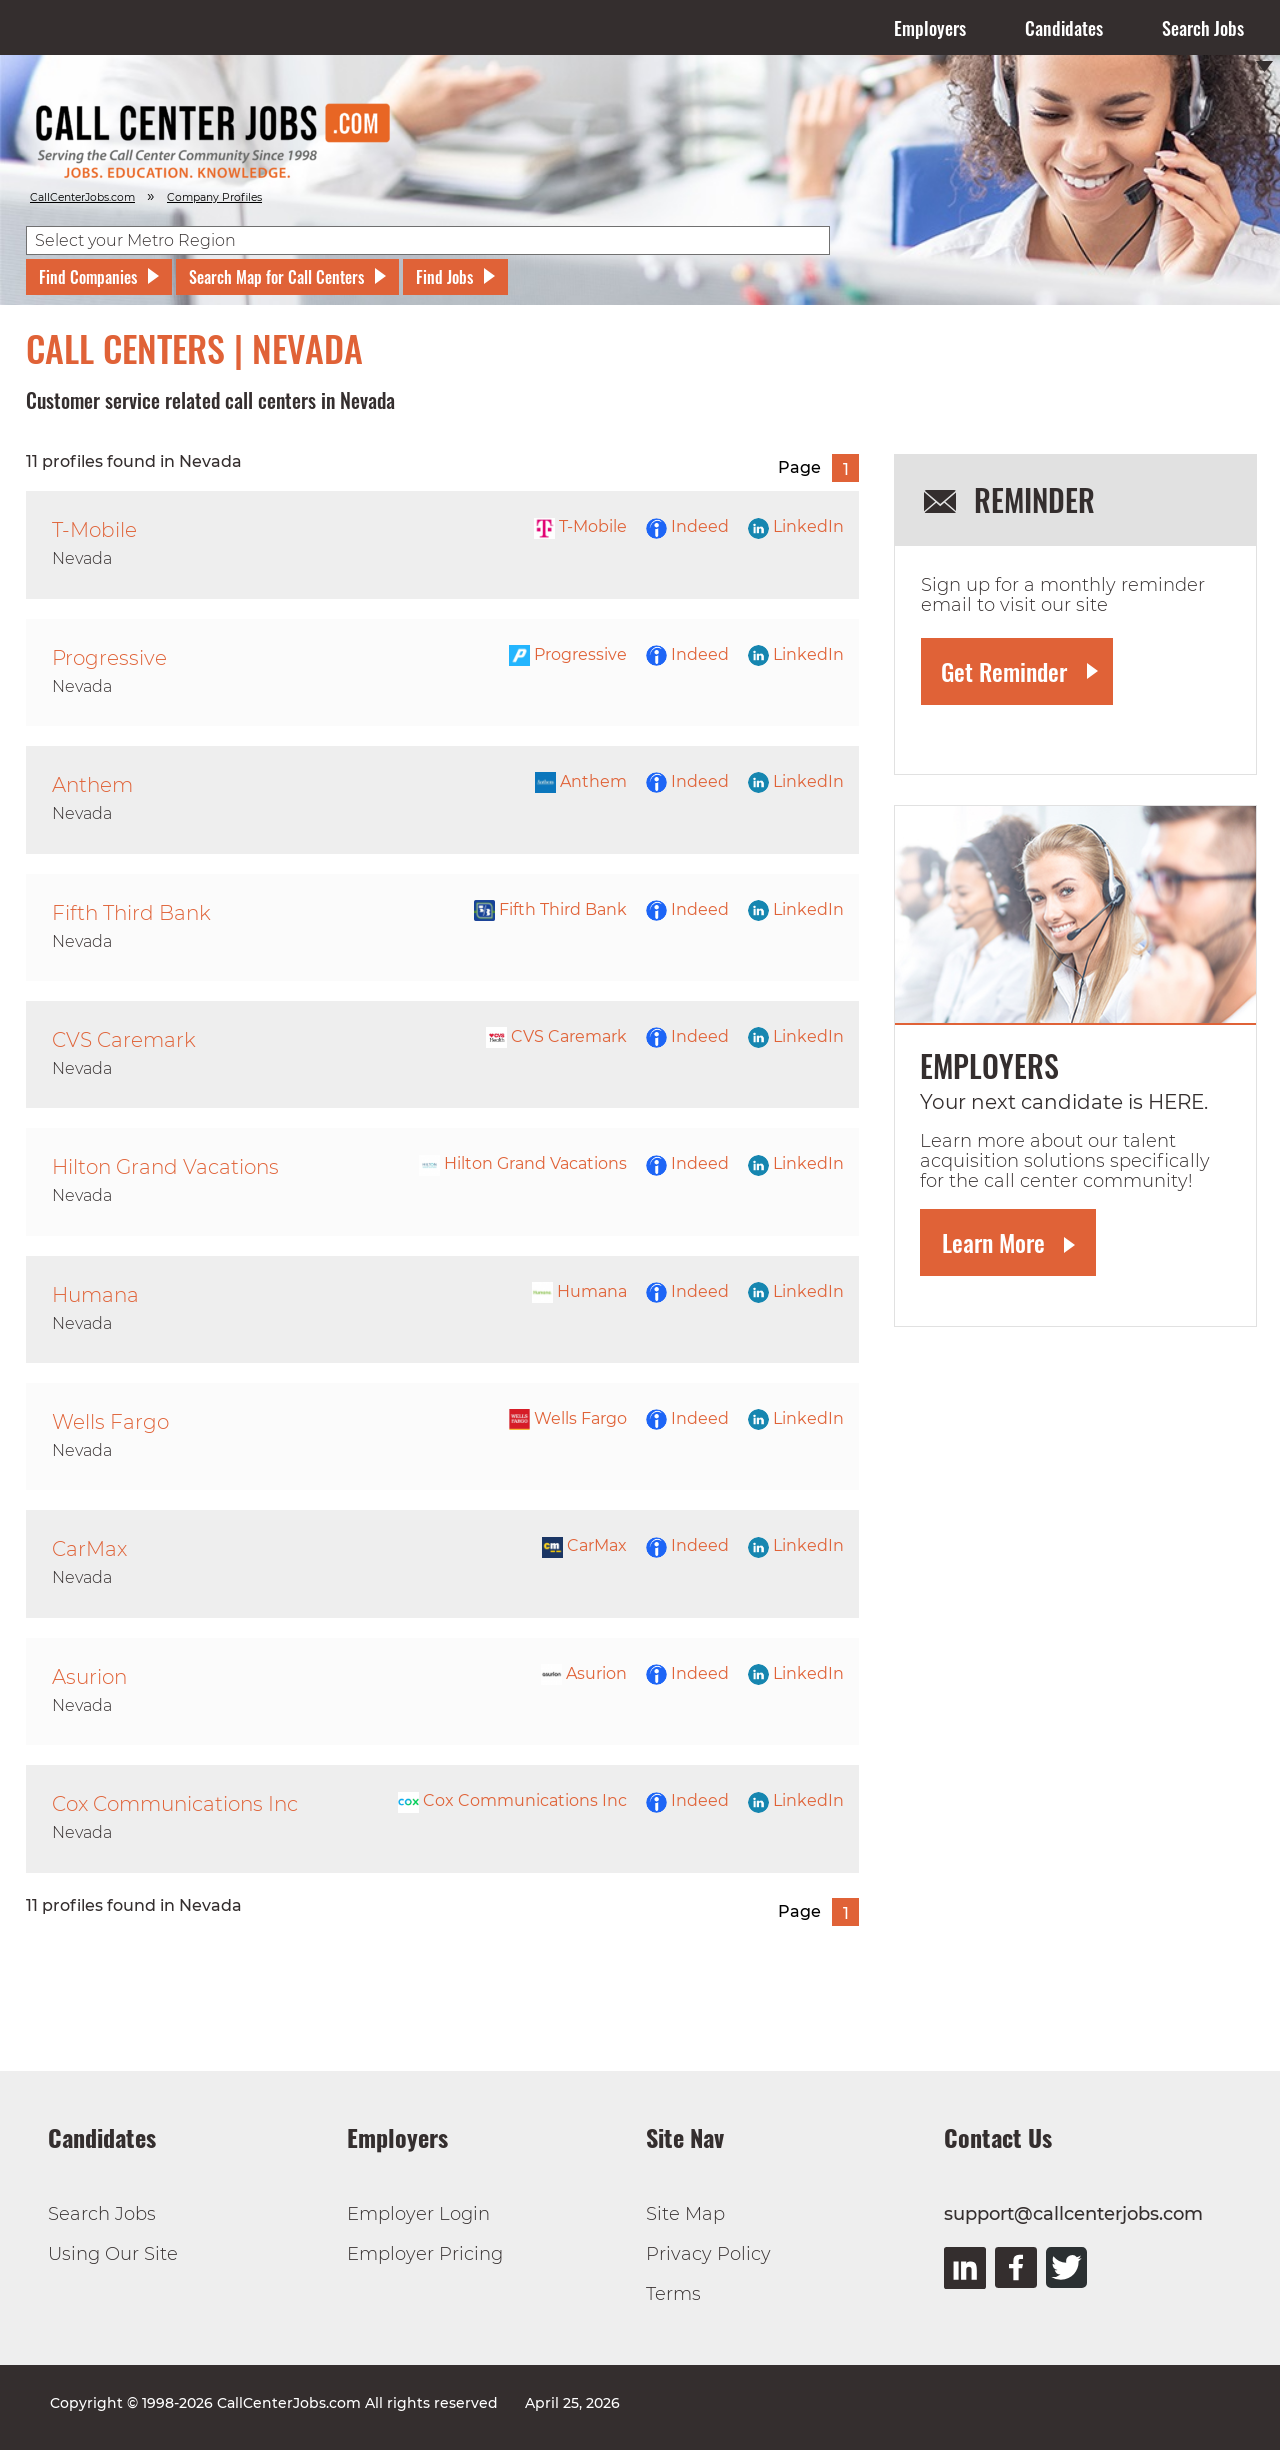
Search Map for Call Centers (276, 277)
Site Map (685, 2214)
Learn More (993, 1242)
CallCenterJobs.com (82, 197)
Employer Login (418, 2214)
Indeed (687, 526)
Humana (579, 1291)
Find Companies (88, 277)
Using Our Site (113, 2254)
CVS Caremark (556, 1036)
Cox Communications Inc (512, 1800)
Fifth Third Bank (550, 909)
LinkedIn (796, 526)
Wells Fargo (568, 1418)
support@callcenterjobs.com (1073, 2214)
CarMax (584, 1545)
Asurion (584, 1673)
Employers (930, 28)
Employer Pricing (425, 2254)
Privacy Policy (708, 2254)
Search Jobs (1203, 28)
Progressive (568, 654)
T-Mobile (580, 526)
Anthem (581, 781)
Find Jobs (444, 277)
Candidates (1064, 28)
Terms (673, 2294)
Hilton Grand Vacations (523, 1163)
